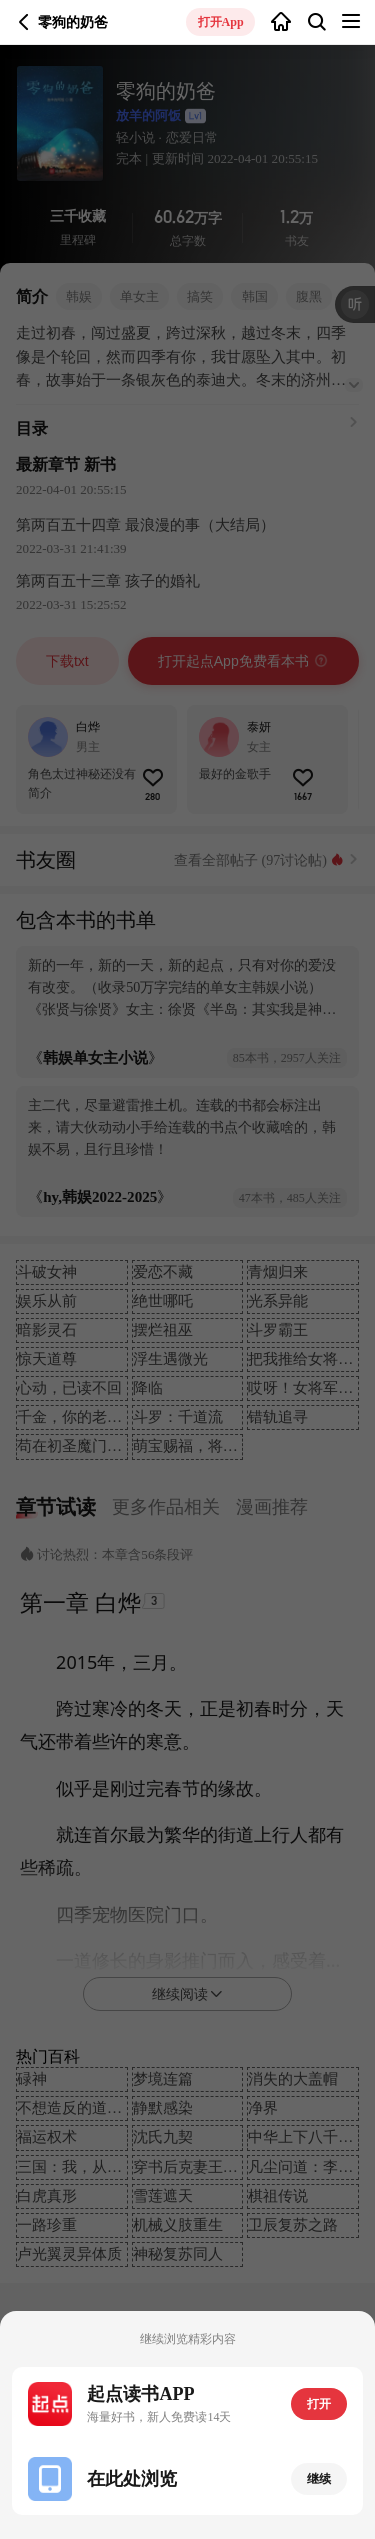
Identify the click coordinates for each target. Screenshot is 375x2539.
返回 (24, 22)
